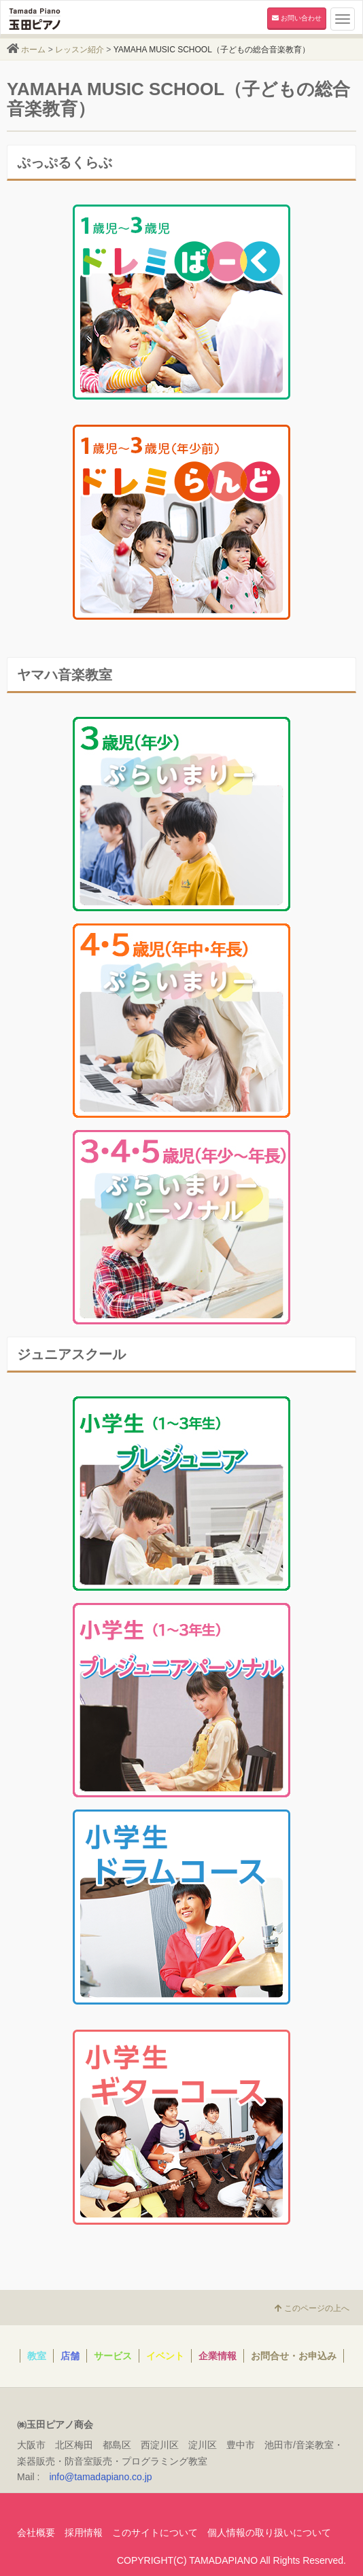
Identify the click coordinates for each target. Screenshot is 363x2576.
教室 (36, 2355)
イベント (165, 2355)
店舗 (70, 2355)
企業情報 (217, 2355)
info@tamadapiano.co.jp (100, 2476)
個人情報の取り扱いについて (269, 2532)
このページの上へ (312, 2308)
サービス (113, 2355)
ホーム (33, 49)
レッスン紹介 (79, 49)
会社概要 (36, 2532)
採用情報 (84, 2532)
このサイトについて (155, 2532)
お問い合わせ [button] (297, 18)
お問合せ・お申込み (293, 2355)
